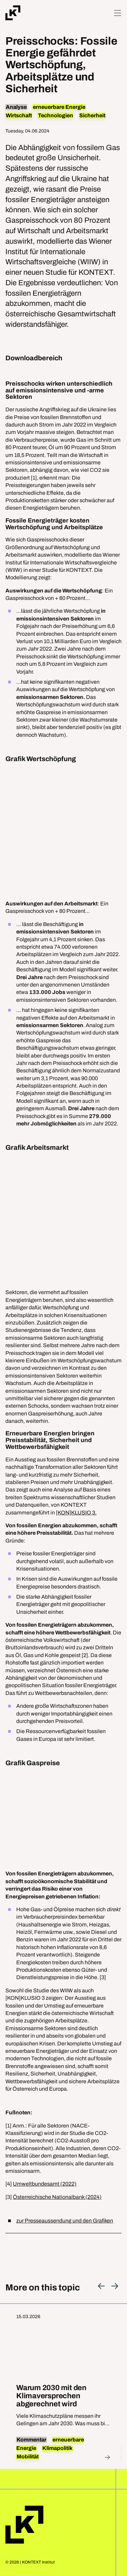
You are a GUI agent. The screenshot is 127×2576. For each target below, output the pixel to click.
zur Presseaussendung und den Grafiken (64, 2220)
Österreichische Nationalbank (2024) (57, 2197)
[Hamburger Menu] (117, 13)
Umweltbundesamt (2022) (45, 2184)
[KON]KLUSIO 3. (76, 1512)
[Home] (12, 12)
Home (24, 2525)
